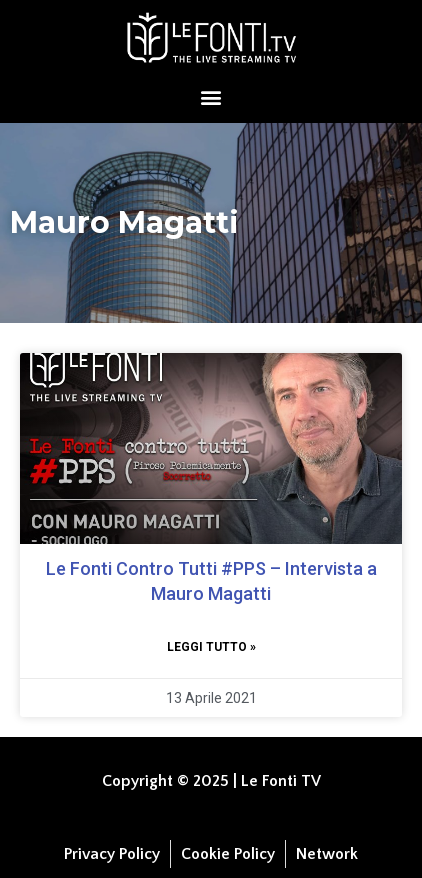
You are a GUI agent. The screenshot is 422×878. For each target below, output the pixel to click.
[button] (211, 96)
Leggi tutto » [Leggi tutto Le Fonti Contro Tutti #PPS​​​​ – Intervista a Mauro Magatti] (211, 647)
